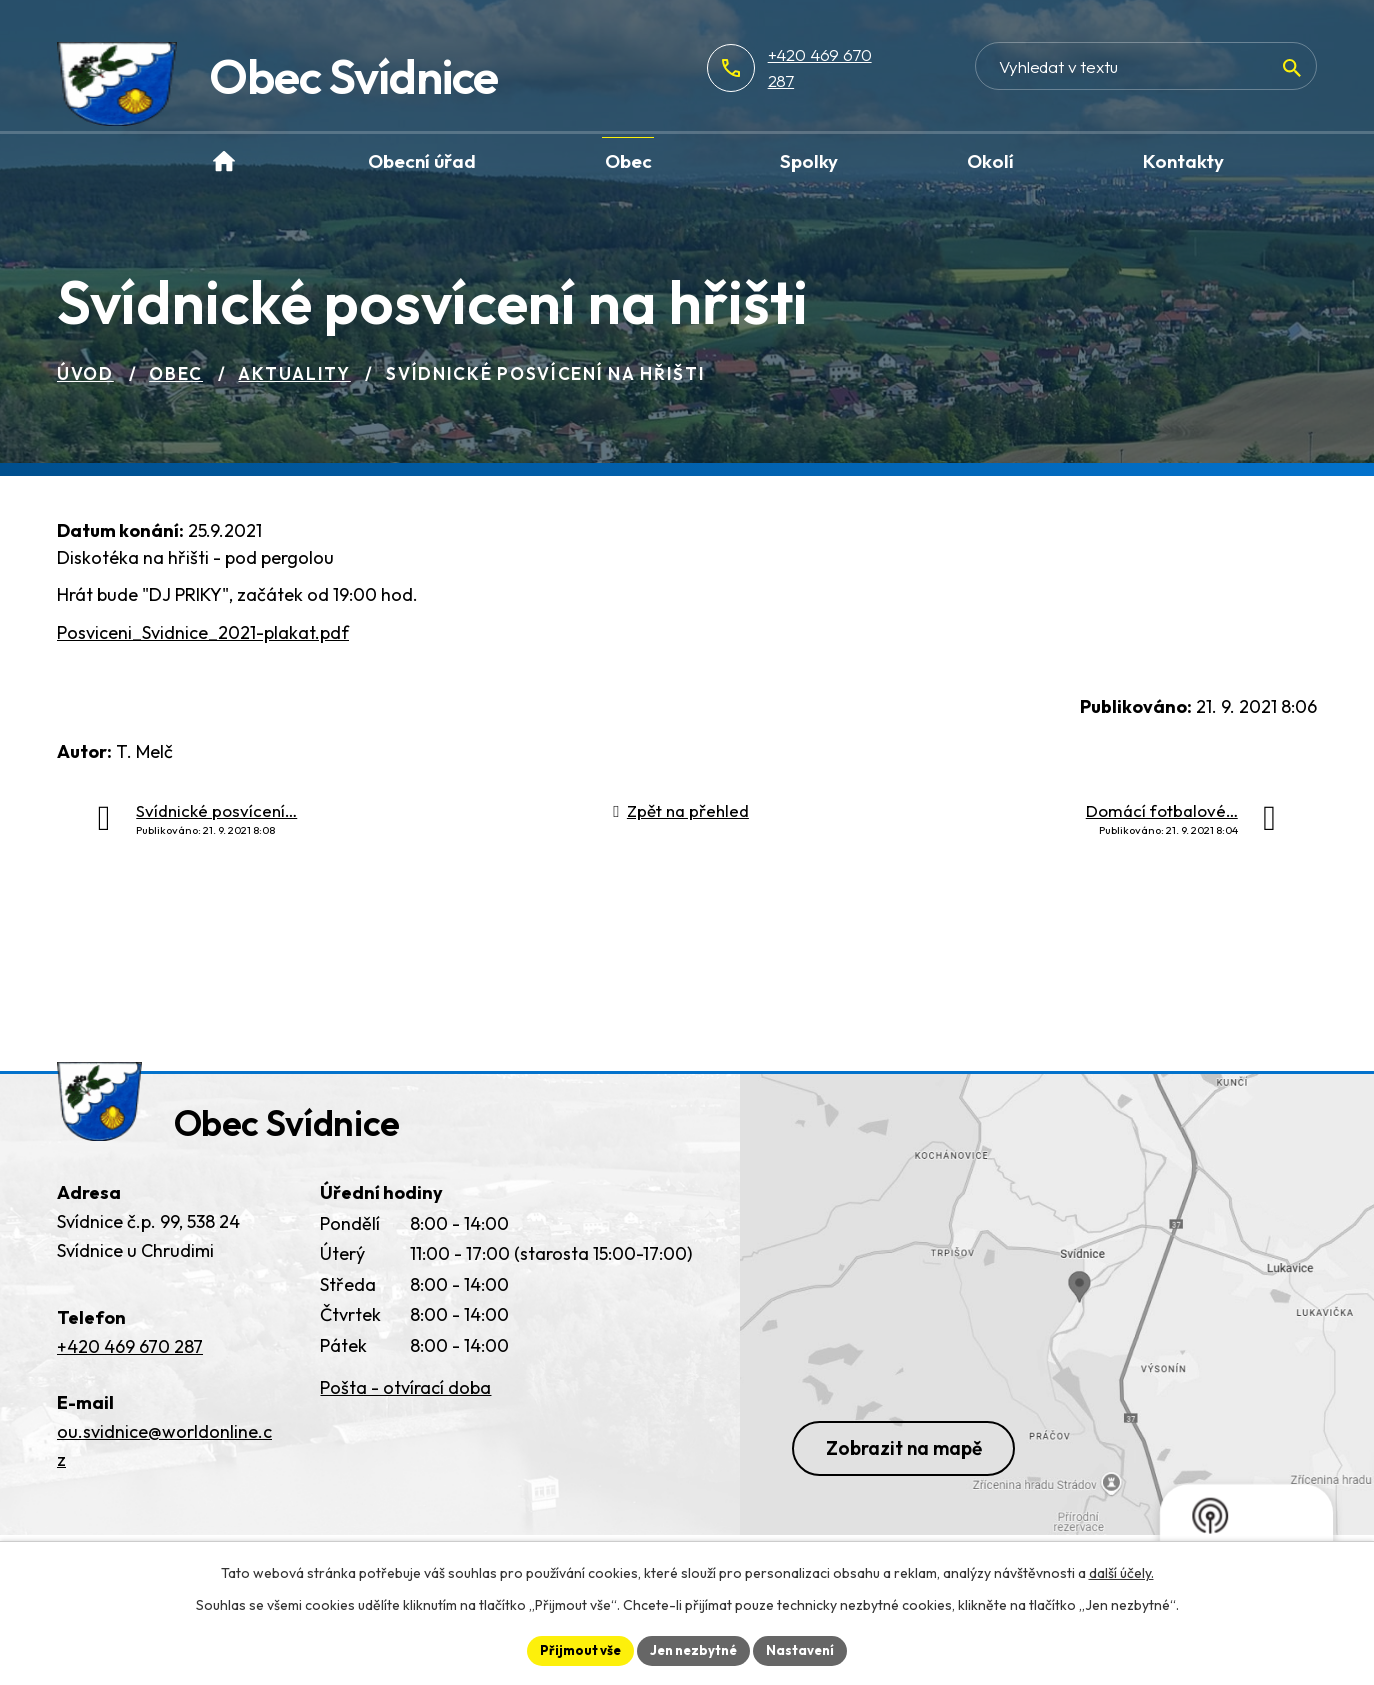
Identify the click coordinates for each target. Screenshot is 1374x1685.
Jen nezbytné (694, 1649)
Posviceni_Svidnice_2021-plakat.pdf (203, 632)
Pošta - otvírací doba (405, 1400)
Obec (176, 373)
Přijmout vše (573, 1649)
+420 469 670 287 (900, 67)
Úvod (85, 373)
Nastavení (807, 1649)
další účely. (1121, 1571)
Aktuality (294, 373)
